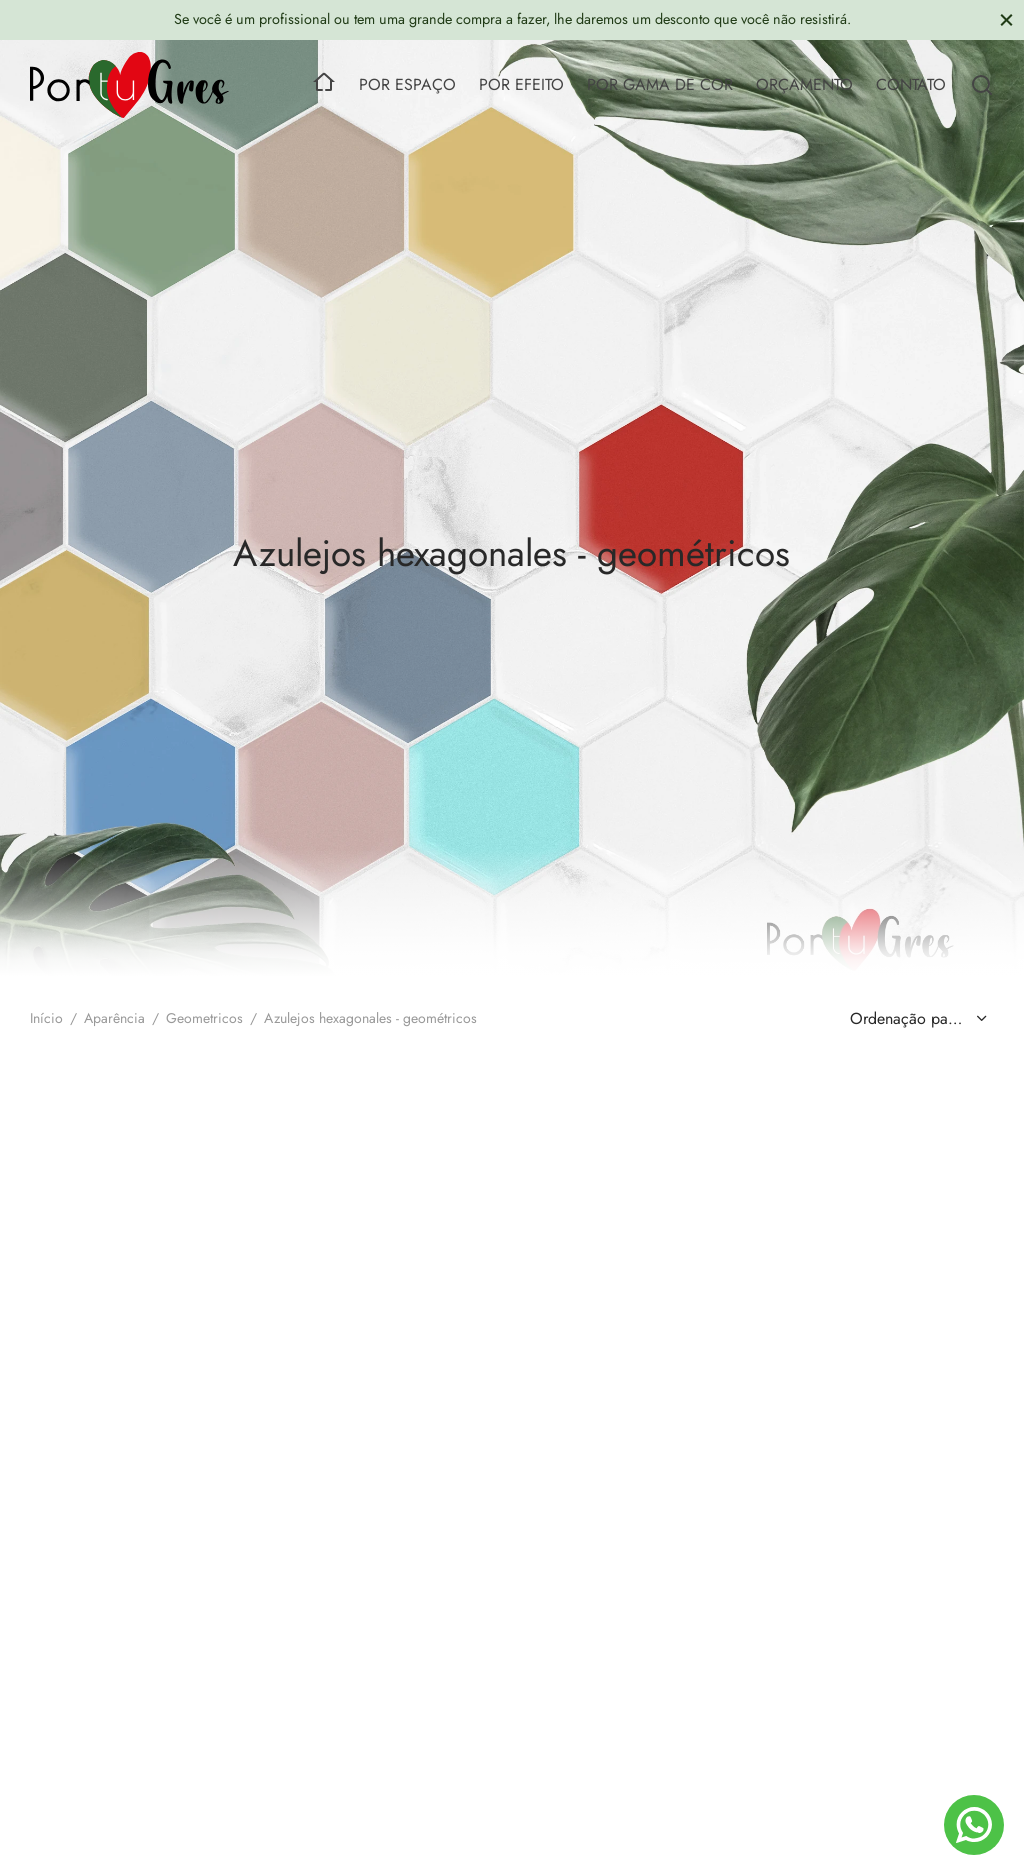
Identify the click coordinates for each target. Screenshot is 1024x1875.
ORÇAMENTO (804, 84)
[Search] (982, 85)
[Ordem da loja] (916, 1019)
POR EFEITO (521, 84)
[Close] (1006, 19)
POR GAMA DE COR (660, 84)
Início (46, 1018)
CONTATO (911, 84)
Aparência (114, 1018)
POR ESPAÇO (407, 84)
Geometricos (204, 1018)
